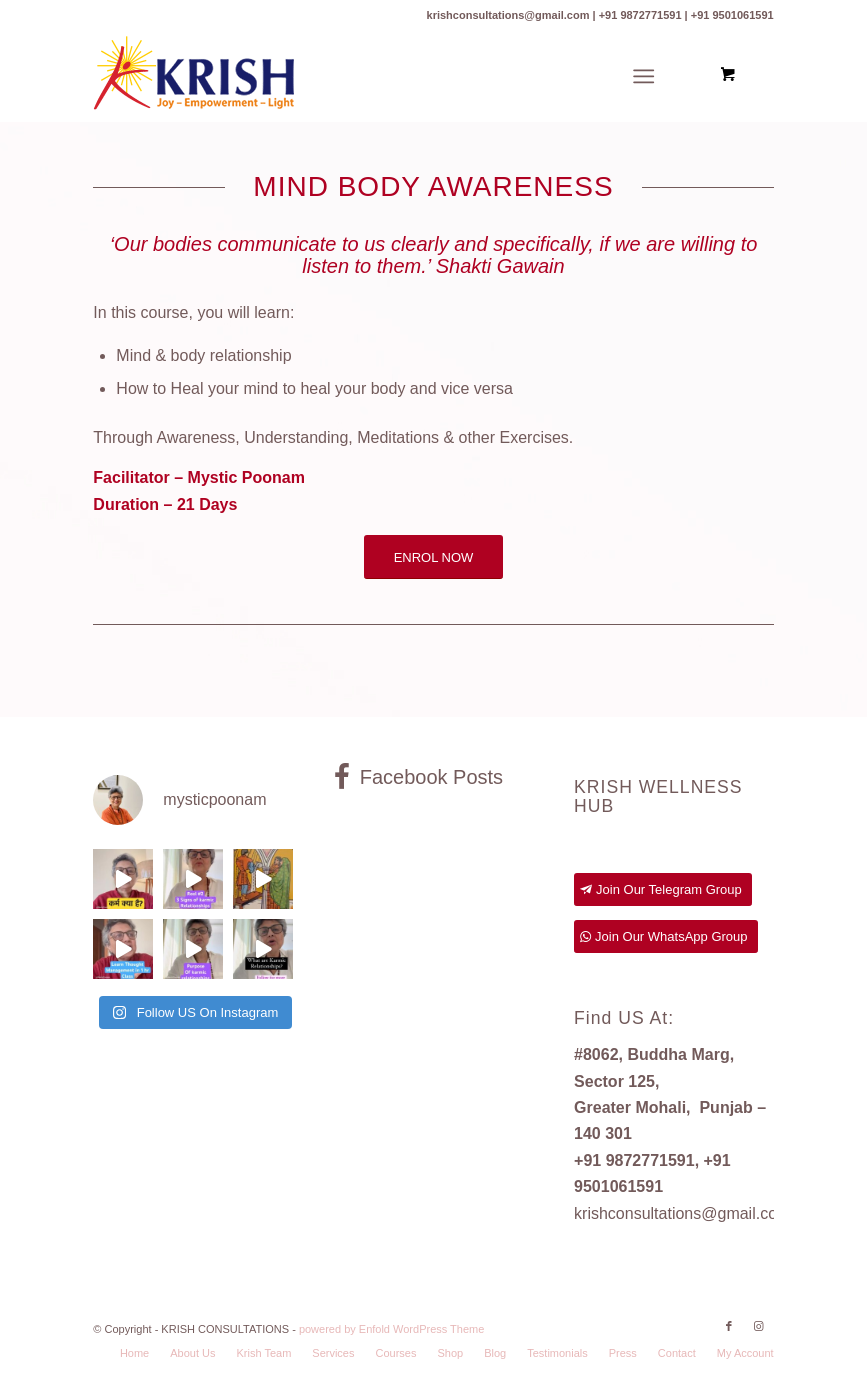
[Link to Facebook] (729, 1326)
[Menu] (643, 76)
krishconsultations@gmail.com (682, 1213)
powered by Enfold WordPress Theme (391, 1329)
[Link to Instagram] (759, 1326)
